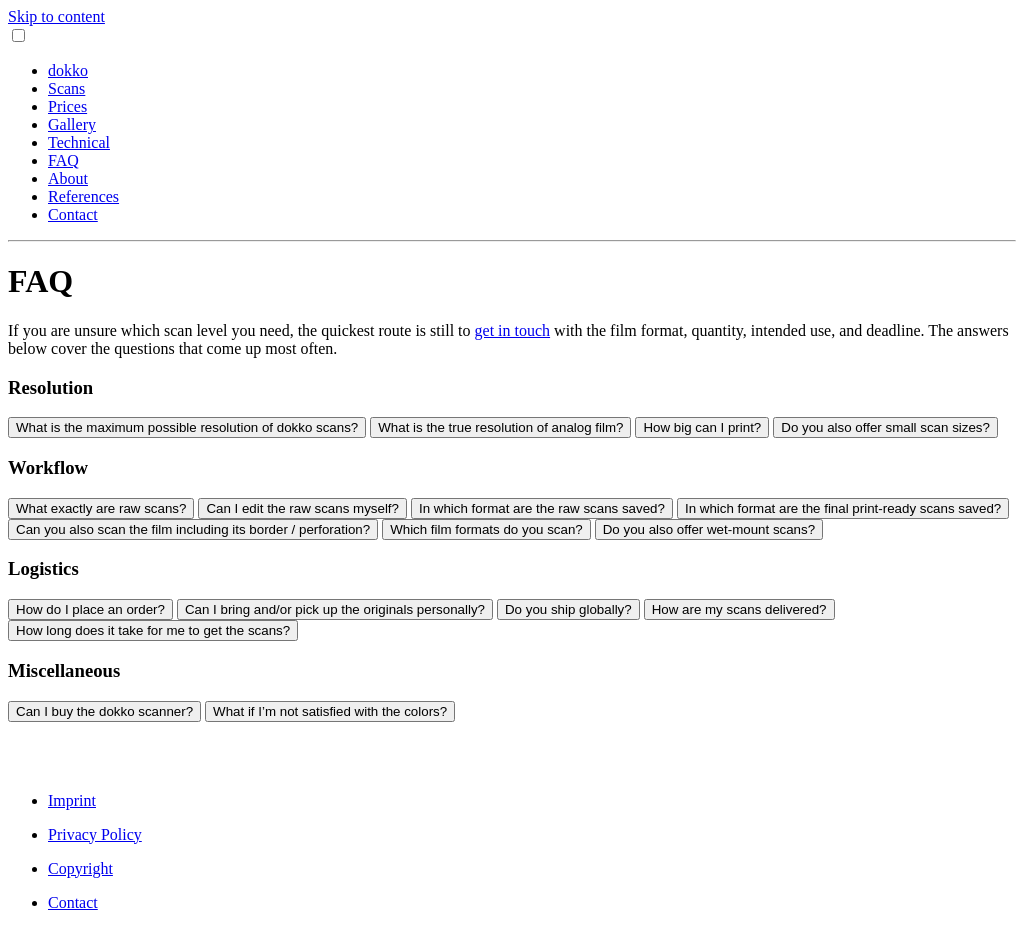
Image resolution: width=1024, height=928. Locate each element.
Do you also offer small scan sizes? (885, 427)
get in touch (513, 330)
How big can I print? (702, 427)
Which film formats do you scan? (486, 529)
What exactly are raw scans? (101, 508)
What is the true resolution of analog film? (500, 427)
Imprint (72, 800)
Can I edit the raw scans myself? (302, 508)
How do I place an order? (90, 609)
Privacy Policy (95, 834)
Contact (73, 214)
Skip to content (56, 16)
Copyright (80, 868)
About (68, 178)
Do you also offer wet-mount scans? (709, 529)
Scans (66, 88)
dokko (68, 70)
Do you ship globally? (568, 609)
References (83, 196)
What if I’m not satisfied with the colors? (330, 711)
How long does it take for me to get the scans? (153, 630)
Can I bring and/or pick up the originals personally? (335, 609)
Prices (67, 106)
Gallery (72, 124)
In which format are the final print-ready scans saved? (843, 508)
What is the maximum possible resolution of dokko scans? (187, 427)
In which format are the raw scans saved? (542, 508)
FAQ (63, 160)
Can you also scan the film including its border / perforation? (193, 529)
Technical (79, 142)
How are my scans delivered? (739, 609)
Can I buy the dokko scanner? (104, 711)
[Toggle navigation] (18, 35)
